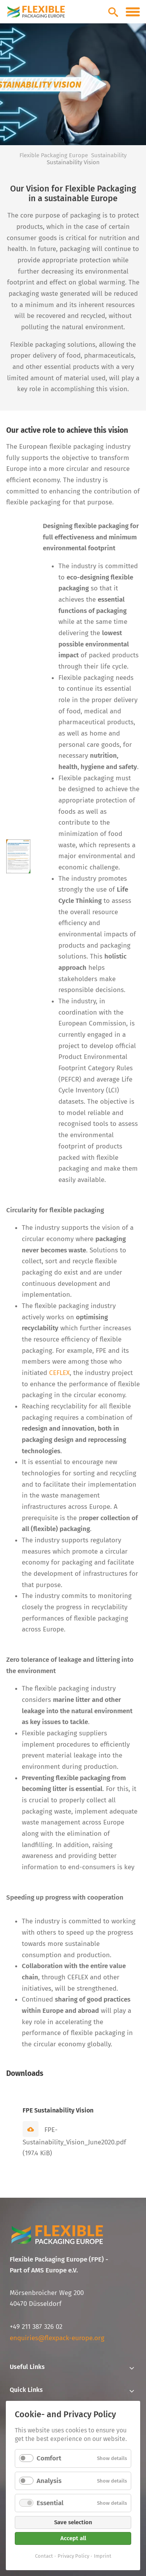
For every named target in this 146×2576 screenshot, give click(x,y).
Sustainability (109, 155)
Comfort (49, 2458)
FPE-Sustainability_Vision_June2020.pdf (74, 2142)
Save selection (73, 2522)
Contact (44, 2556)
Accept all (73, 2538)
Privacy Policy (73, 2556)
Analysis (49, 2481)
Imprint (102, 2556)
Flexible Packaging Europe (53, 155)
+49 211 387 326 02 (36, 2327)
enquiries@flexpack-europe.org (57, 2338)
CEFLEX (59, 1373)
